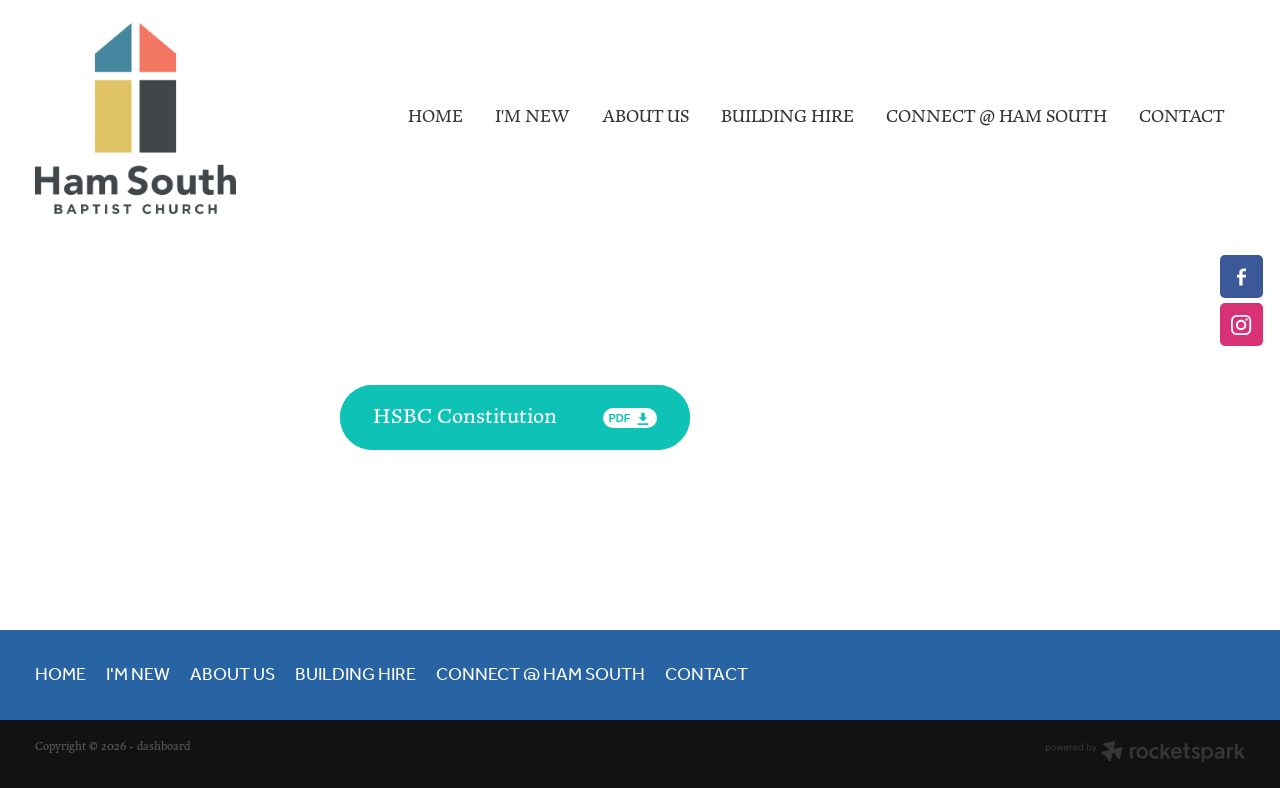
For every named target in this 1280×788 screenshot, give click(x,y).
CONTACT (1182, 117)
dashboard (163, 747)
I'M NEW (532, 117)
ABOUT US (645, 117)
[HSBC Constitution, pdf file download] (515, 417)
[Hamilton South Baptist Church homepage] (156, 118)
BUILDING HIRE (787, 117)
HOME (435, 117)
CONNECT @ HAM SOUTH (996, 117)
